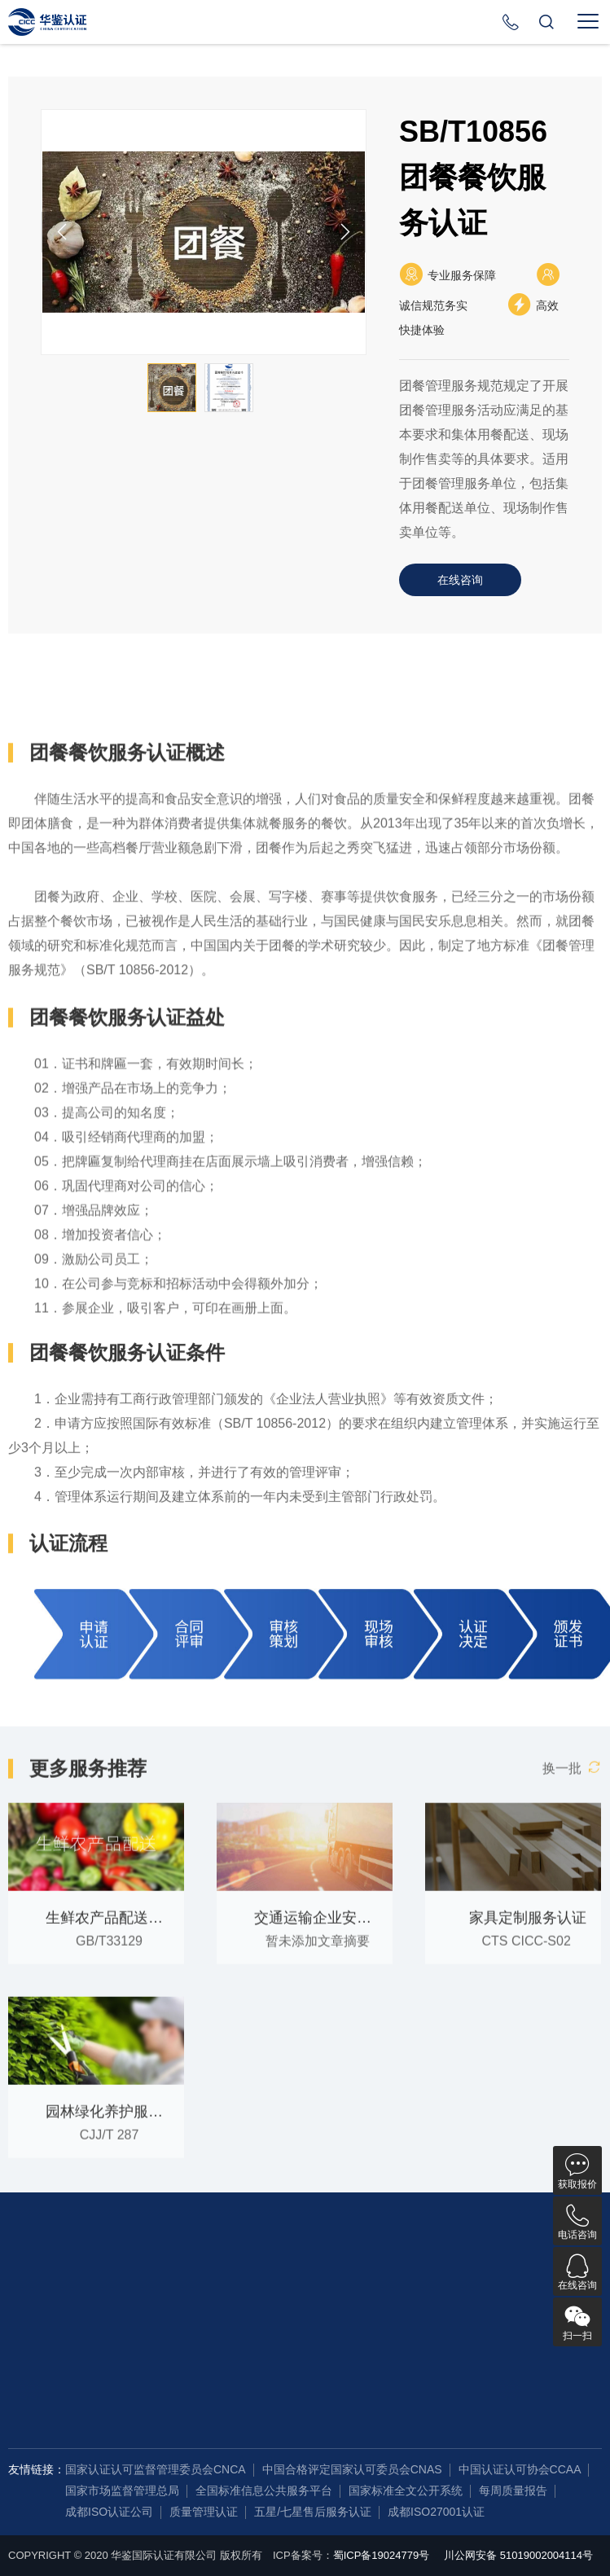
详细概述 (58, 730)
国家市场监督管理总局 (122, 2490)
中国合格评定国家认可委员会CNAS (352, 2469)
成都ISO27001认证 (436, 2511)
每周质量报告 (513, 2490)
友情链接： (36, 2469)
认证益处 (157, 730)
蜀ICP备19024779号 (381, 2555)
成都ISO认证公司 (109, 2511)
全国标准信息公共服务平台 (263, 2490)
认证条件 (256, 730)
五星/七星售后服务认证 (312, 2511)
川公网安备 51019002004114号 (518, 2555)
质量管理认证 (203, 2511)
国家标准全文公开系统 (406, 2490)
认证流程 (356, 730)
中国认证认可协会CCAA (520, 2469)
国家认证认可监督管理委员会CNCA (155, 2469)
